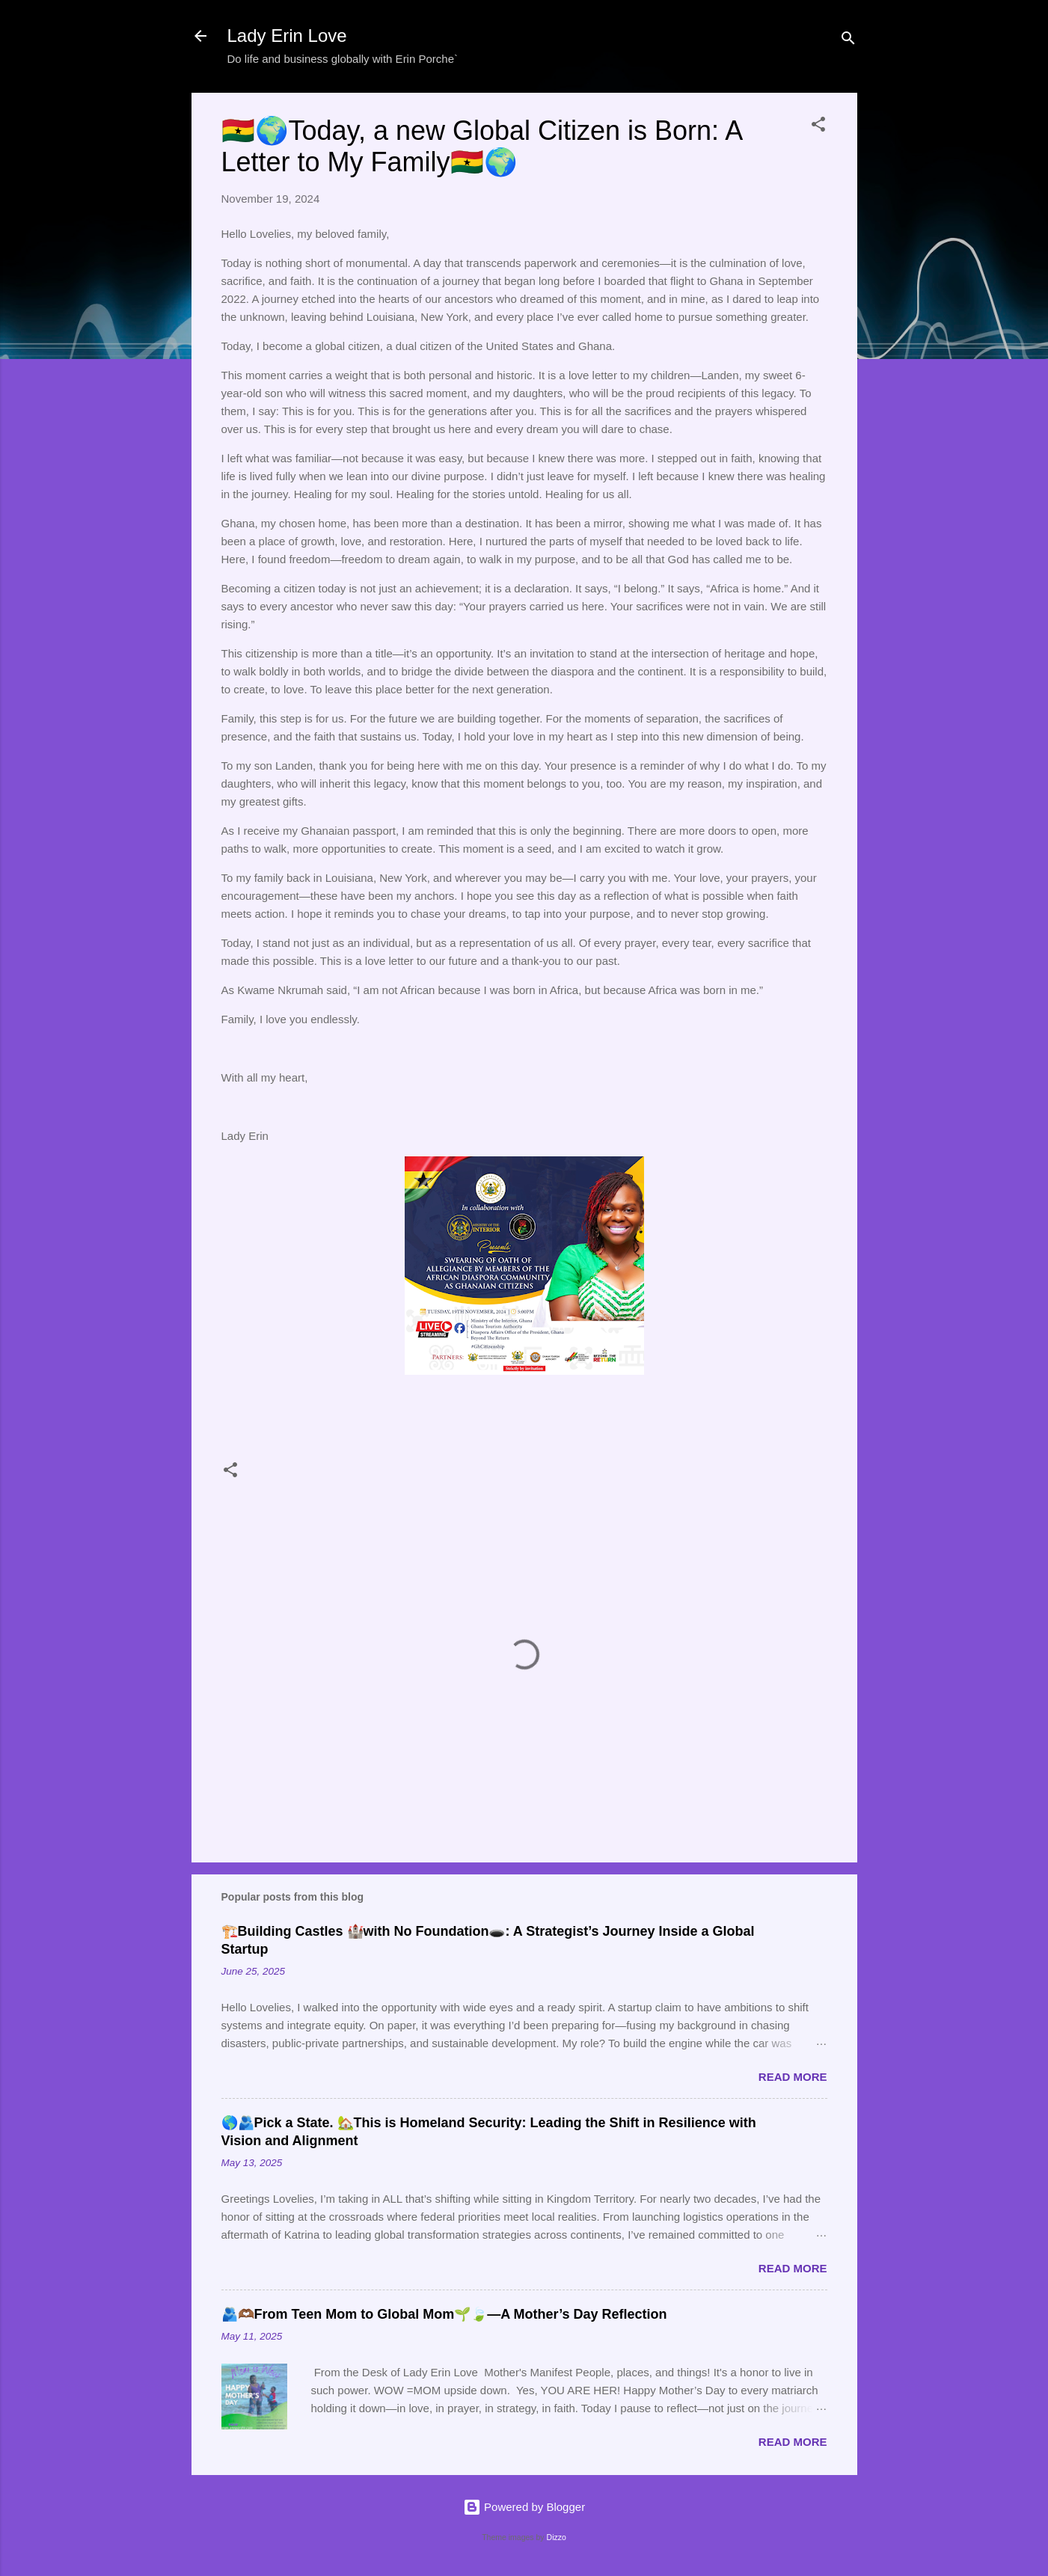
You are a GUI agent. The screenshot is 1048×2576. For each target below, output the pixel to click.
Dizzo (556, 2537)
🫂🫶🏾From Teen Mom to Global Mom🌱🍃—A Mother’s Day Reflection (444, 2314)
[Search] (848, 41)
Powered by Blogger (524, 2506)
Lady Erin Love (287, 35)
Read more (793, 2076)
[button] (818, 126)
